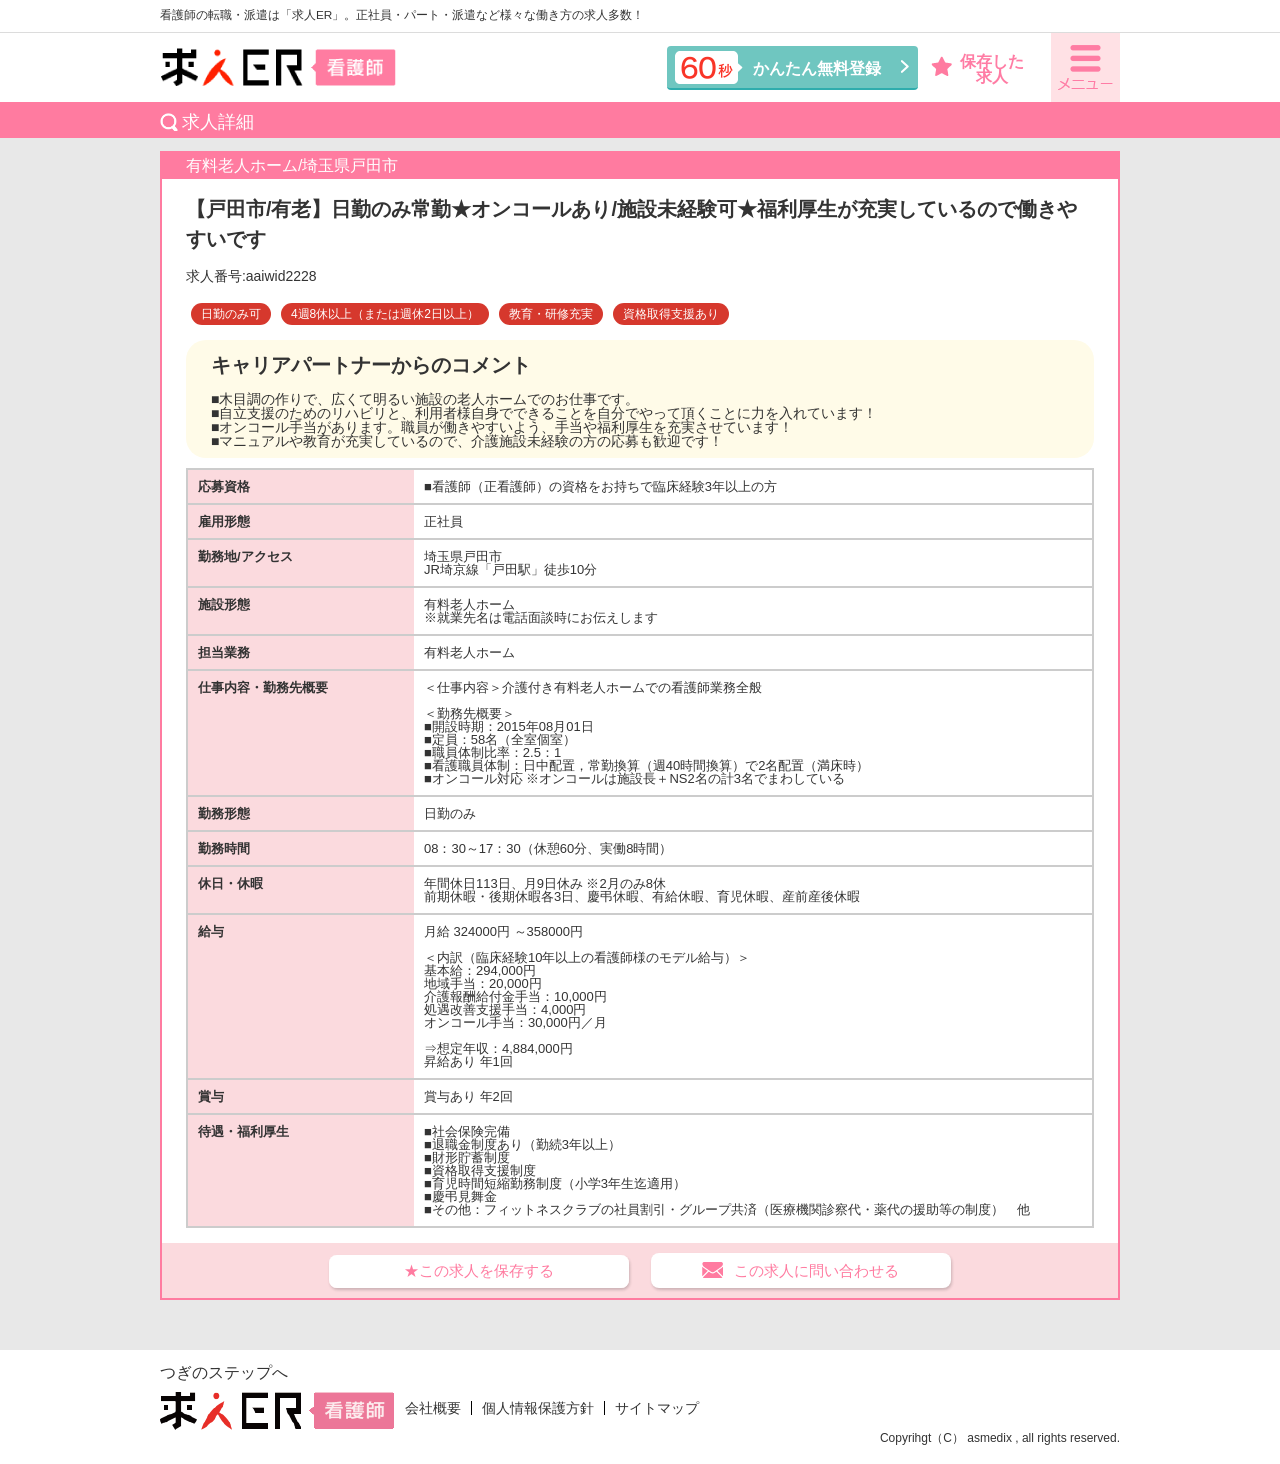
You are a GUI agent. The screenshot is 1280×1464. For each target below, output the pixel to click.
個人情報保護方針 (538, 1408)
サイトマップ (657, 1408)
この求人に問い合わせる (816, 1270)
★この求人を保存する (479, 1270)
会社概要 (433, 1408)
